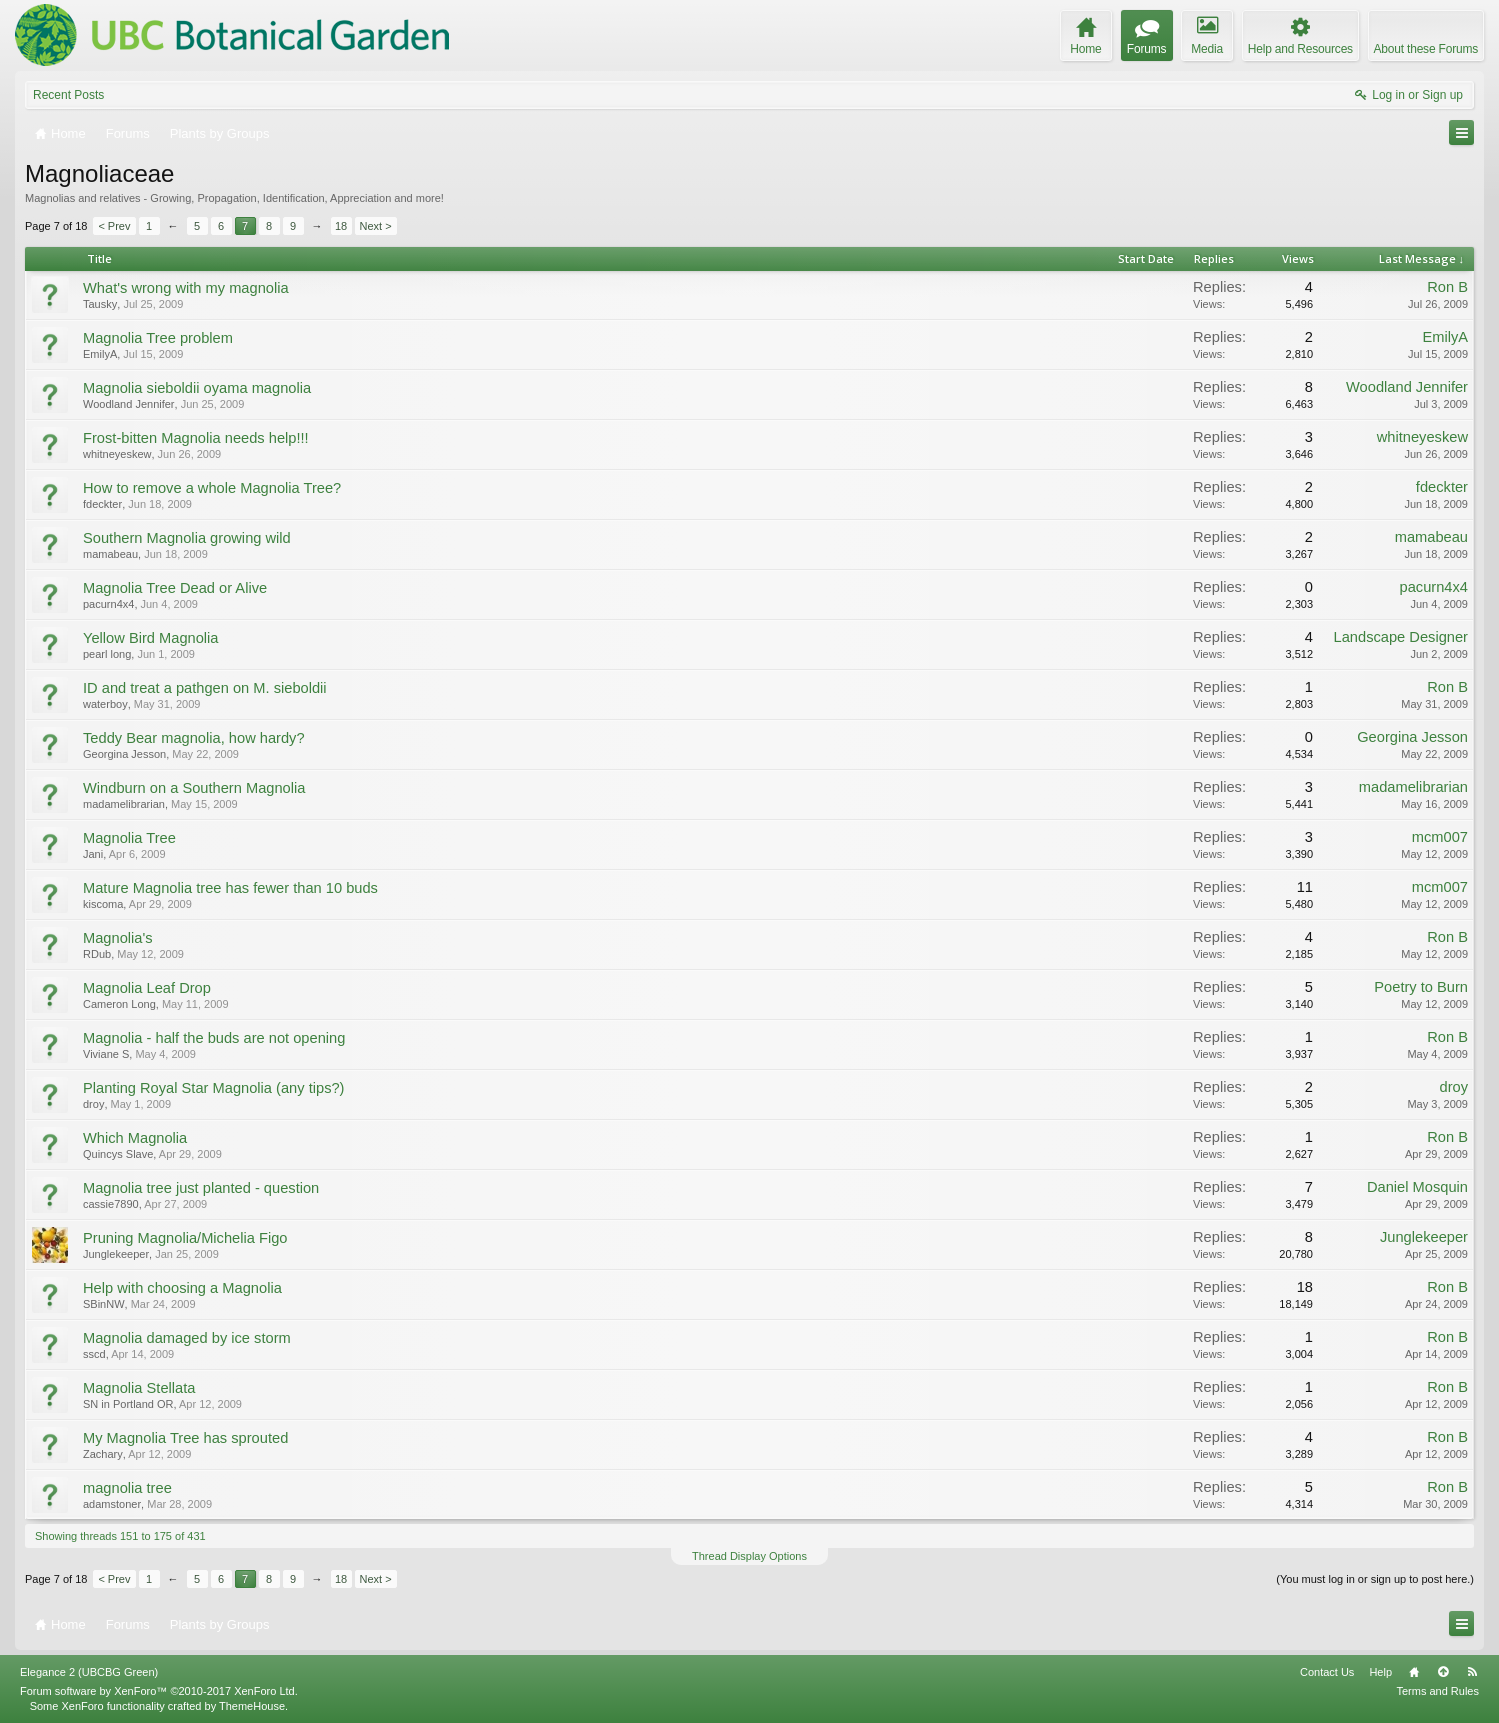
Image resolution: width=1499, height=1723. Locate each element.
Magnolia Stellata (139, 1388)
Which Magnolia (135, 1138)
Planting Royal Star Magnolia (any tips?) (214, 1088)
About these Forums (1426, 49)
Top (1443, 1672)
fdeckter (102, 504)
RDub (97, 954)
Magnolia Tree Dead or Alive (175, 588)
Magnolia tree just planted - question (201, 1188)
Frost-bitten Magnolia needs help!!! (196, 438)
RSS (1472, 1672)
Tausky (100, 304)
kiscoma (103, 904)
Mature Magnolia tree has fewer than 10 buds (230, 888)
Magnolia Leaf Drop (147, 988)
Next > (376, 226)
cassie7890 (111, 1204)
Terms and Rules (1437, 1691)
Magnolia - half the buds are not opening (214, 1038)
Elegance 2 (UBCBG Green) (89, 1672)
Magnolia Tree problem (158, 338)
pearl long (107, 654)
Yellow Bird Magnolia (151, 638)
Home (1414, 1672)
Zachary (103, 1454)
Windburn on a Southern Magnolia (194, 788)
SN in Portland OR (128, 1404)
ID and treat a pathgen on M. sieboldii (205, 688)
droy (93, 1104)
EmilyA (100, 354)
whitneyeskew (117, 454)
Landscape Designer (1401, 637)
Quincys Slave (118, 1154)
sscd (94, 1354)
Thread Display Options (749, 1556)
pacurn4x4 (108, 604)
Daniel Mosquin (1417, 1187)
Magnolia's (118, 938)
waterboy (105, 704)
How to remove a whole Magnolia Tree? (212, 488)
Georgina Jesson (124, 754)
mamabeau (110, 554)
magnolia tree (127, 1488)
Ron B (1447, 287)
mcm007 (1440, 837)
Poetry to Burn (1421, 987)
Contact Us (1327, 1672)
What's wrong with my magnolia (186, 288)
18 (341, 226)
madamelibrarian (124, 804)
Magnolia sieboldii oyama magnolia (197, 388)
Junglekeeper (116, 1254)
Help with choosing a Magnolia (182, 1288)
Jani (93, 854)
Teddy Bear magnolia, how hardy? (194, 738)
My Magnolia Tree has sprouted (185, 1438)
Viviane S (106, 1054)
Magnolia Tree (129, 838)
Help (1380, 1672)
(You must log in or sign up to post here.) (1375, 1579)
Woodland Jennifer (129, 404)
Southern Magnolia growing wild (187, 538)
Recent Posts (68, 95)
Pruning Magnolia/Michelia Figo (185, 1238)
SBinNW (104, 1304)
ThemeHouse (252, 1706)
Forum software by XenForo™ (159, 1691)
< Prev (114, 226)
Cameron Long (119, 1004)
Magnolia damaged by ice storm (187, 1338)
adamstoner (112, 1504)
